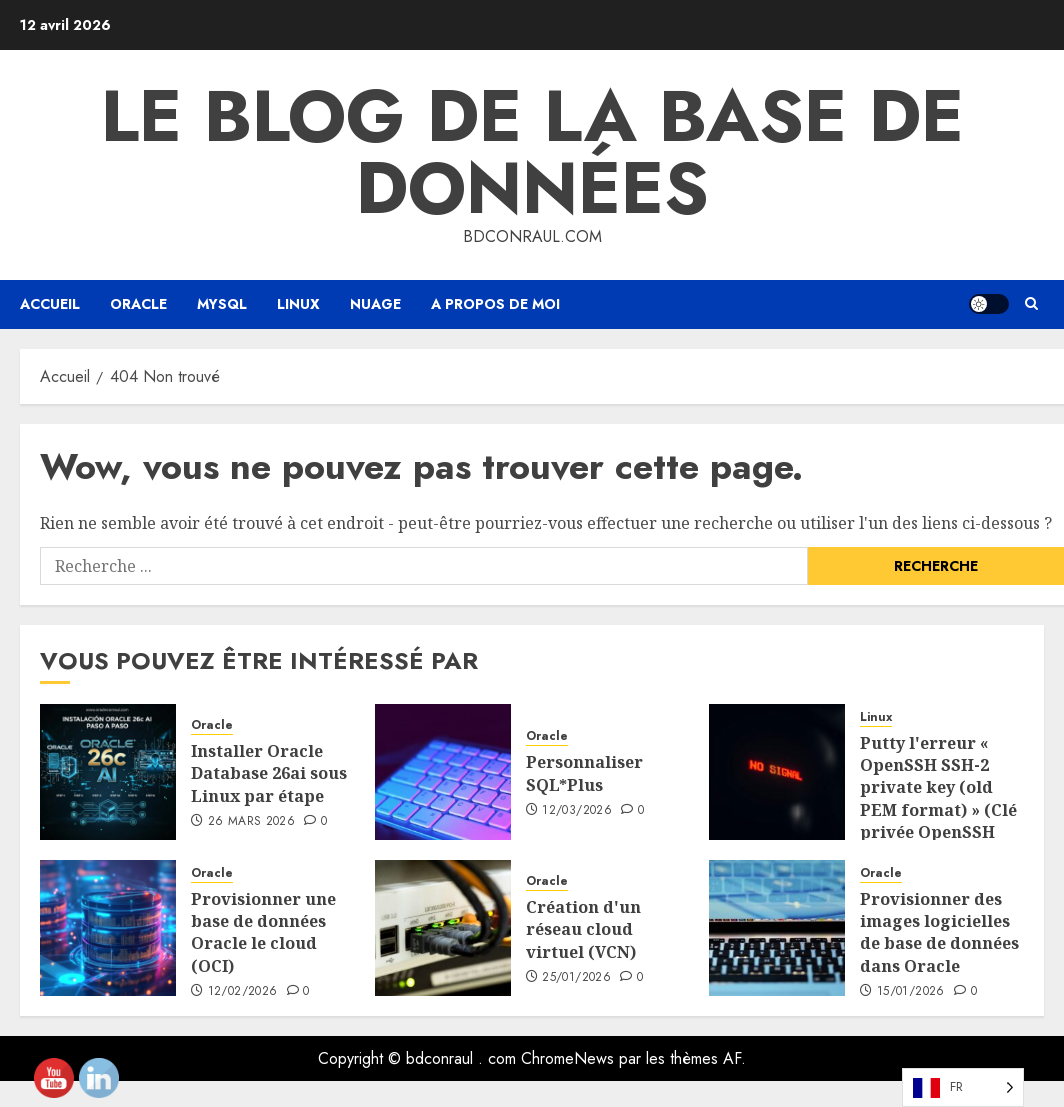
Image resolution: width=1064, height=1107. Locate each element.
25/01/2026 (576, 978)
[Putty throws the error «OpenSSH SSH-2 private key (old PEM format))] (777, 772)
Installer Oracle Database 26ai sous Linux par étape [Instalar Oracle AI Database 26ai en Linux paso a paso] (269, 773)
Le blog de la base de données (532, 152)
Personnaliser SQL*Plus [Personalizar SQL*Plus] (584, 773)
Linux (298, 304)
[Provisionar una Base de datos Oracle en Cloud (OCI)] (108, 928)
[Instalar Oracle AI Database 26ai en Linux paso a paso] (108, 772)
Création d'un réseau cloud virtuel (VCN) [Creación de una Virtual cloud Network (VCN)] (583, 929)
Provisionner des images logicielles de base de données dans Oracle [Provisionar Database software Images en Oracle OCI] (939, 932)
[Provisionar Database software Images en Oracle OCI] (777, 928)
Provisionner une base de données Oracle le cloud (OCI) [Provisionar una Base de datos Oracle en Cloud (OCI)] (263, 932)
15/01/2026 (911, 992)
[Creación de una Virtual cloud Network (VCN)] (443, 928)
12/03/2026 (577, 811)
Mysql (222, 304)
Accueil (50, 304)
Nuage (375, 304)
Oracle (138, 304)
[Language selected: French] (963, 1087)
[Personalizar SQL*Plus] (443, 772)
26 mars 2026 (251, 822)
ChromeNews (567, 1058)
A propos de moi (495, 304)
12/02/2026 (243, 992)
